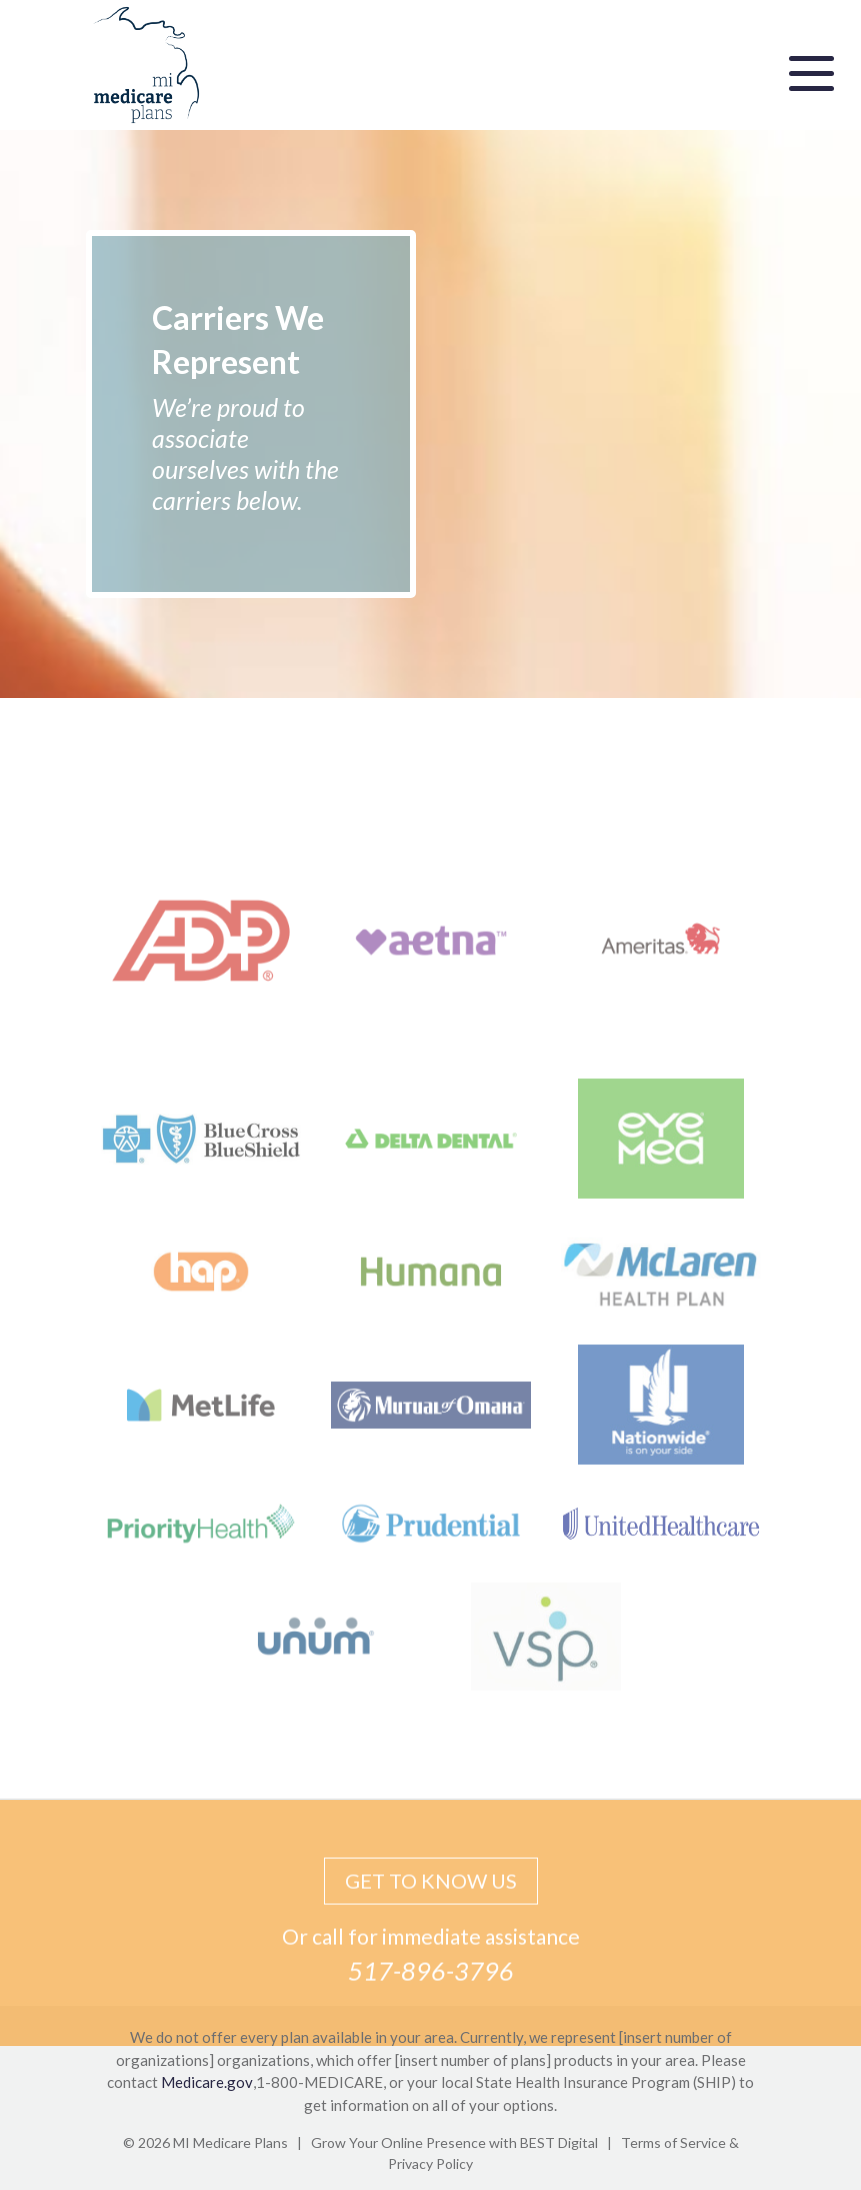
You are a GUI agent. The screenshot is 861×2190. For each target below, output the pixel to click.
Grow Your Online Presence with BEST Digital (454, 2142)
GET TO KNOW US (431, 1900)
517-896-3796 (431, 1990)
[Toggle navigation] (811, 71)
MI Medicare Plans (230, 2142)
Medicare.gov (207, 2082)
